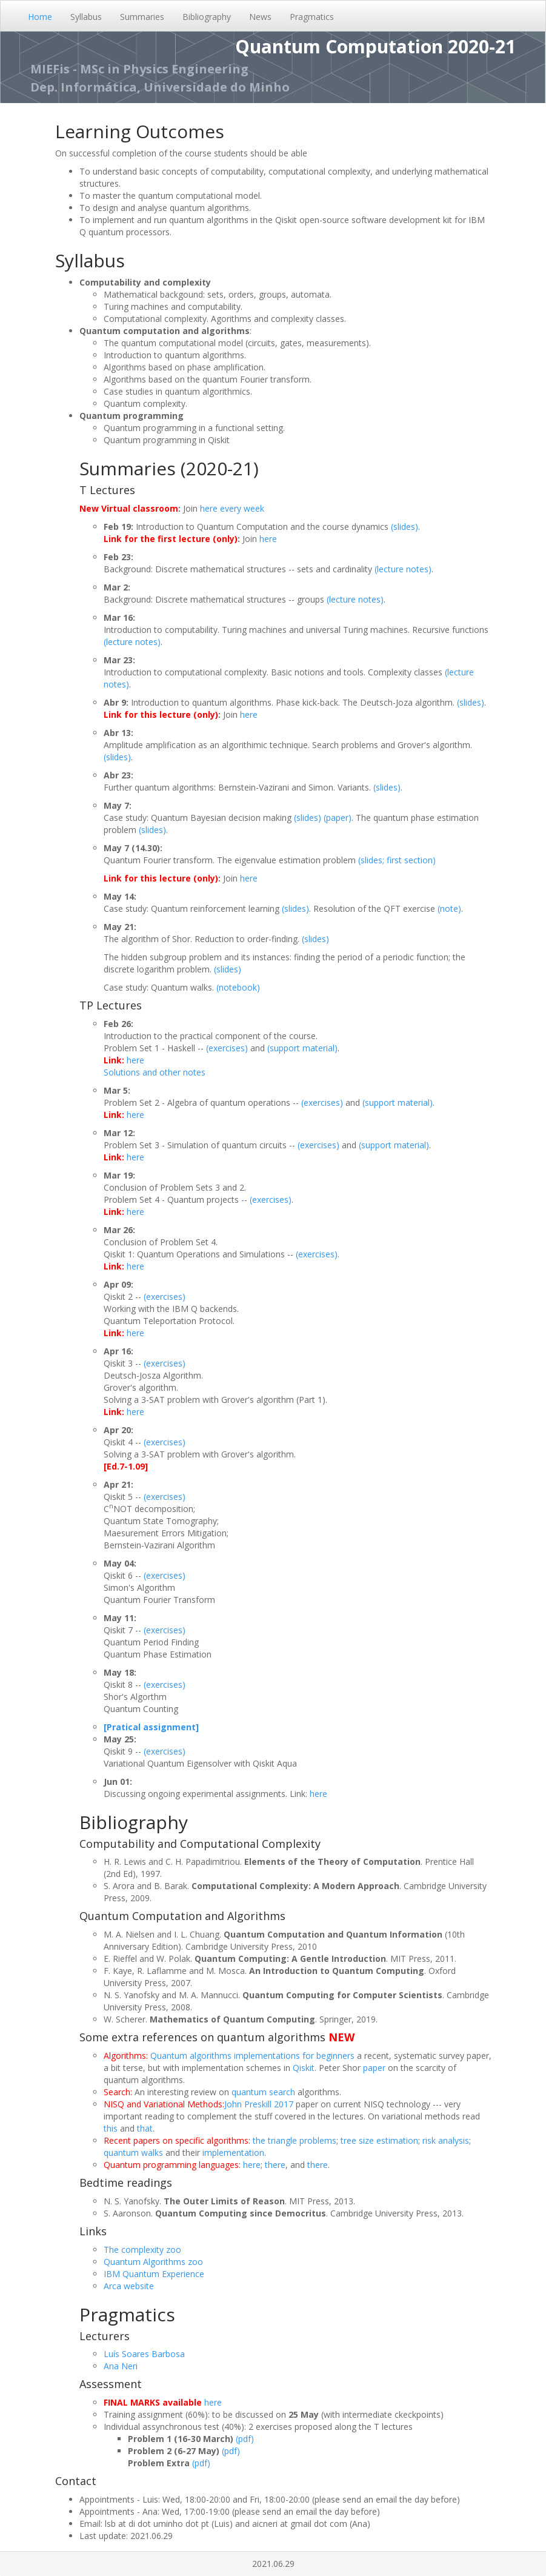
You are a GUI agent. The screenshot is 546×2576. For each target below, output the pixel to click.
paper (374, 2067)
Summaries (142, 16)
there (275, 2164)
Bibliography (206, 16)
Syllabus (86, 16)
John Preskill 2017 (258, 2104)
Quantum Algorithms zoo (153, 2261)
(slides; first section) (397, 860)
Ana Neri (121, 2366)
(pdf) (245, 2438)
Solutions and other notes (154, 1072)
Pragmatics (312, 16)
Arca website (129, 2286)
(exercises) (227, 1048)
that (145, 2128)
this (111, 2128)
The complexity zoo (142, 2249)
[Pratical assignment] (151, 1727)
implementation (233, 2152)
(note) (449, 908)
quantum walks (133, 2152)
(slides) (404, 526)
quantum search (263, 2092)
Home (40, 16)
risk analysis (445, 2140)
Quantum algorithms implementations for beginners (252, 2055)
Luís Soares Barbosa (144, 2354)
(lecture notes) (403, 569)
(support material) (302, 1048)
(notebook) (238, 987)
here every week (232, 508)
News (260, 16)
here (268, 538)
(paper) (337, 817)
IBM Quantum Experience (154, 2274)
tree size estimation (379, 2140)
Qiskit (304, 2067)
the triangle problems (294, 2140)
